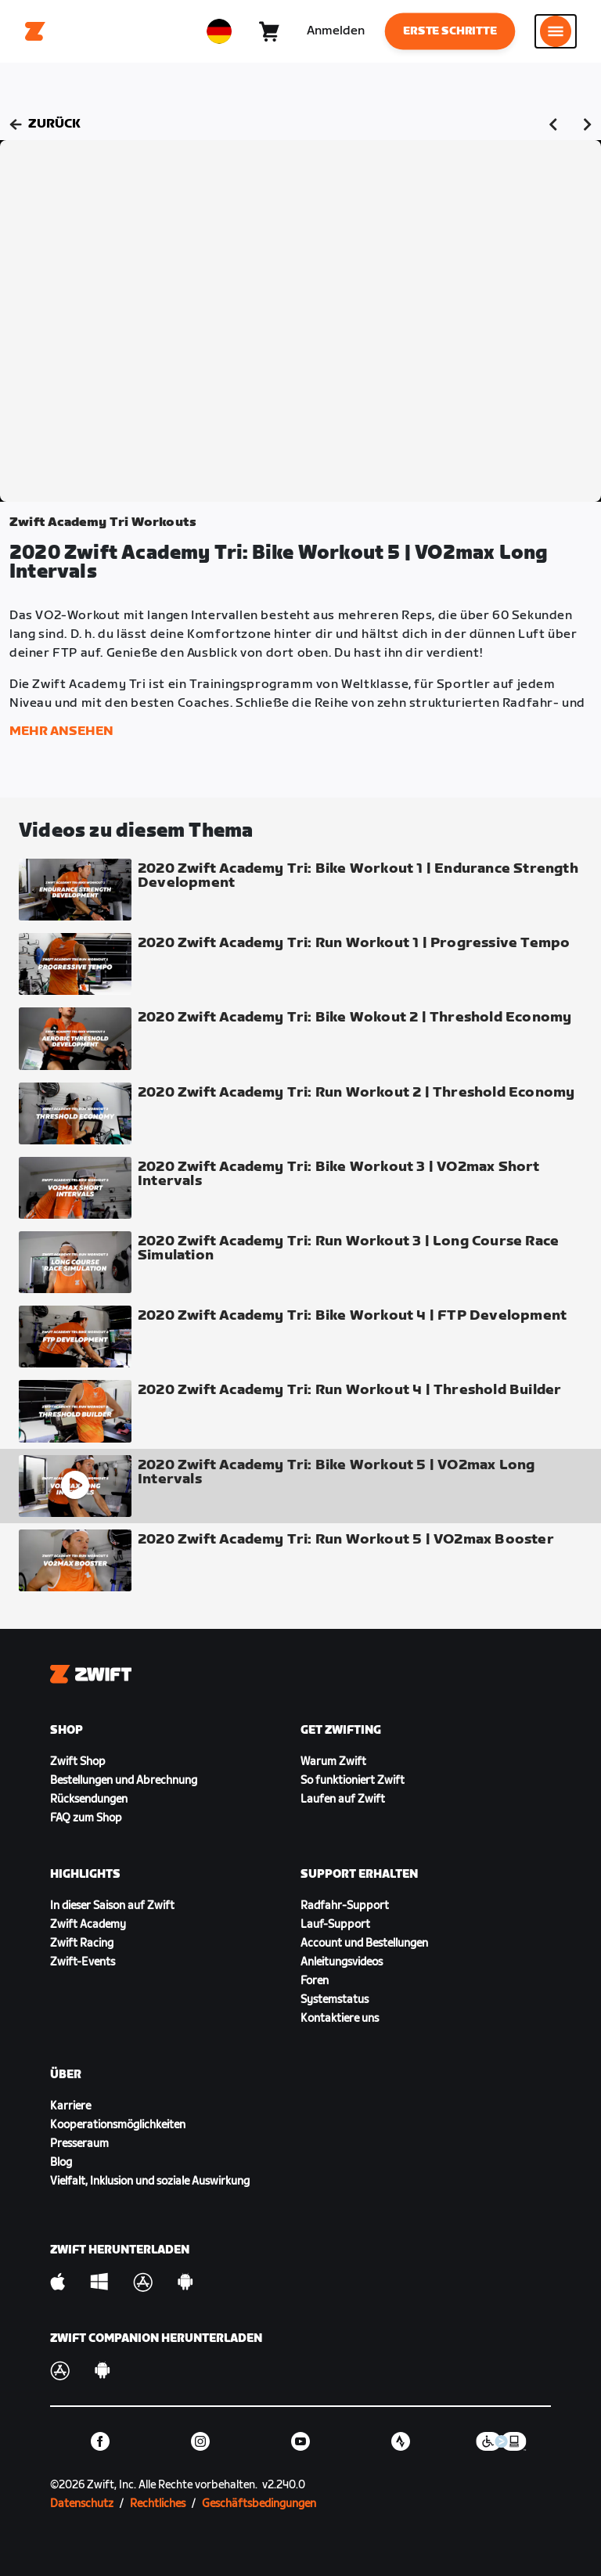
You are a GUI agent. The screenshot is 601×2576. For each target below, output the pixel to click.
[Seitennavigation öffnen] (555, 31)
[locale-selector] (219, 31)
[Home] (35, 31)
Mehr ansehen (61, 731)
